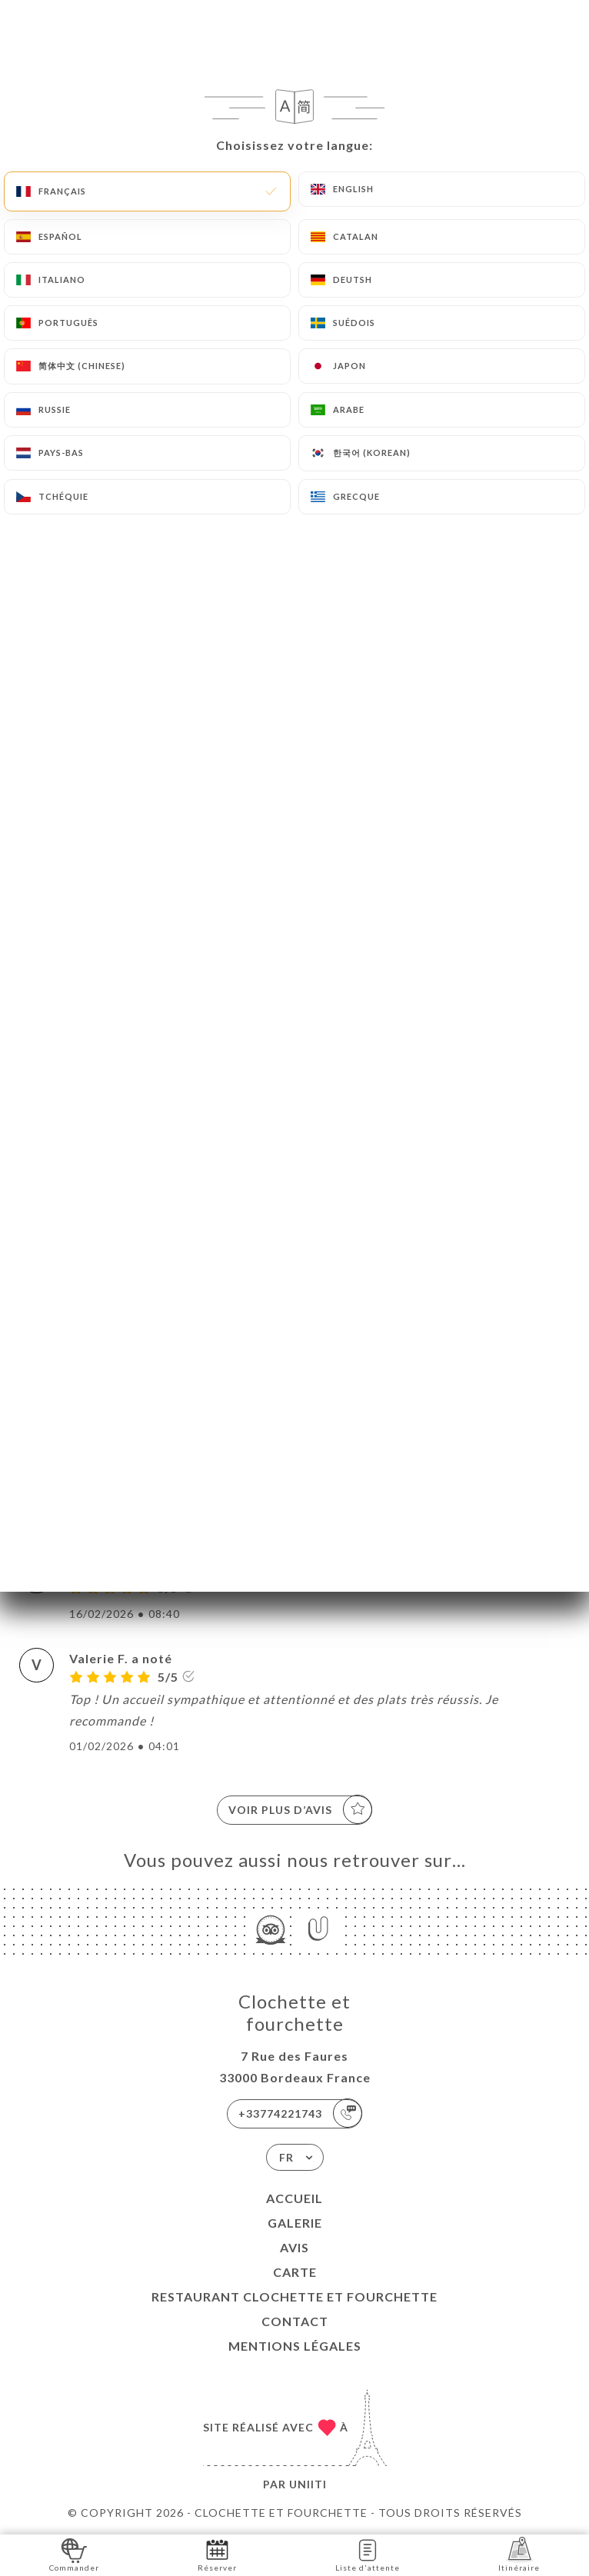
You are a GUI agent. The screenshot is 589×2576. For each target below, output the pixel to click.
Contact (294, 2321)
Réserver (217, 2554)
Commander (74, 2554)
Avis (294, 2247)
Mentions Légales (294, 2345)
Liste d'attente (367, 2554)
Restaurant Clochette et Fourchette (294, 2296)
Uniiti (308, 2484)
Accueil (294, 2198)
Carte (295, 2272)
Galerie (295, 2222)
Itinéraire (519, 2554)
